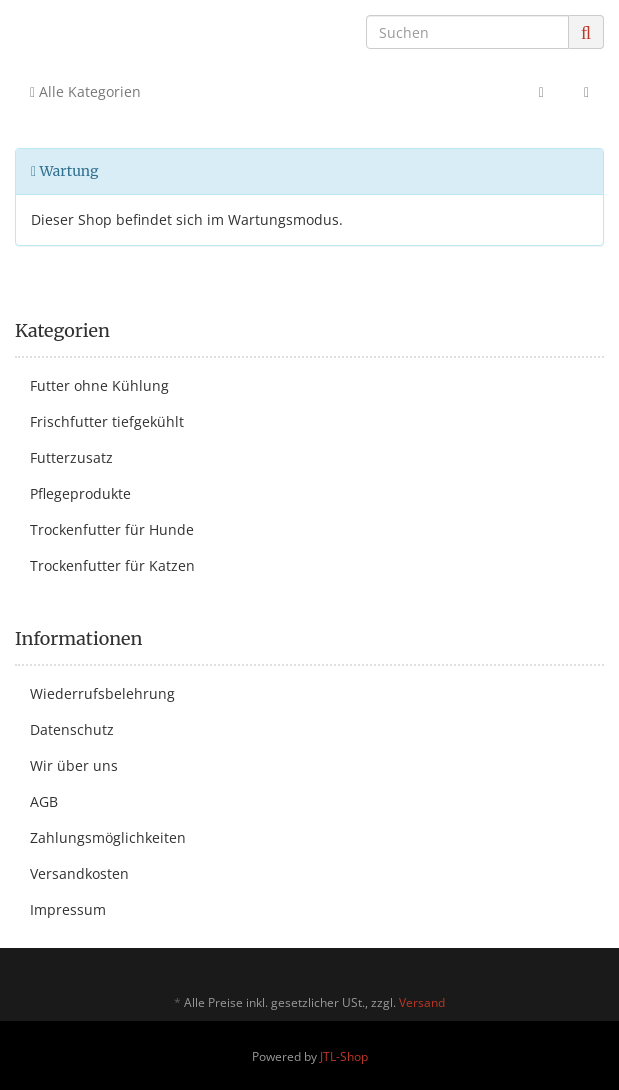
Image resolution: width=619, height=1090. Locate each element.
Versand (422, 1002)
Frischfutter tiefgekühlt (107, 421)
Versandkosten (79, 873)
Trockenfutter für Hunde (112, 529)
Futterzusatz (71, 457)
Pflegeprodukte (80, 493)
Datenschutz (72, 729)
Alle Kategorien (85, 91)
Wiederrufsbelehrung (102, 693)
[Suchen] (467, 32)
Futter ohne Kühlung (99, 385)
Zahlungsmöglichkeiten (108, 837)
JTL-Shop (344, 1056)
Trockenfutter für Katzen (112, 565)
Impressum (68, 909)
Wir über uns (74, 765)
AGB (44, 801)
